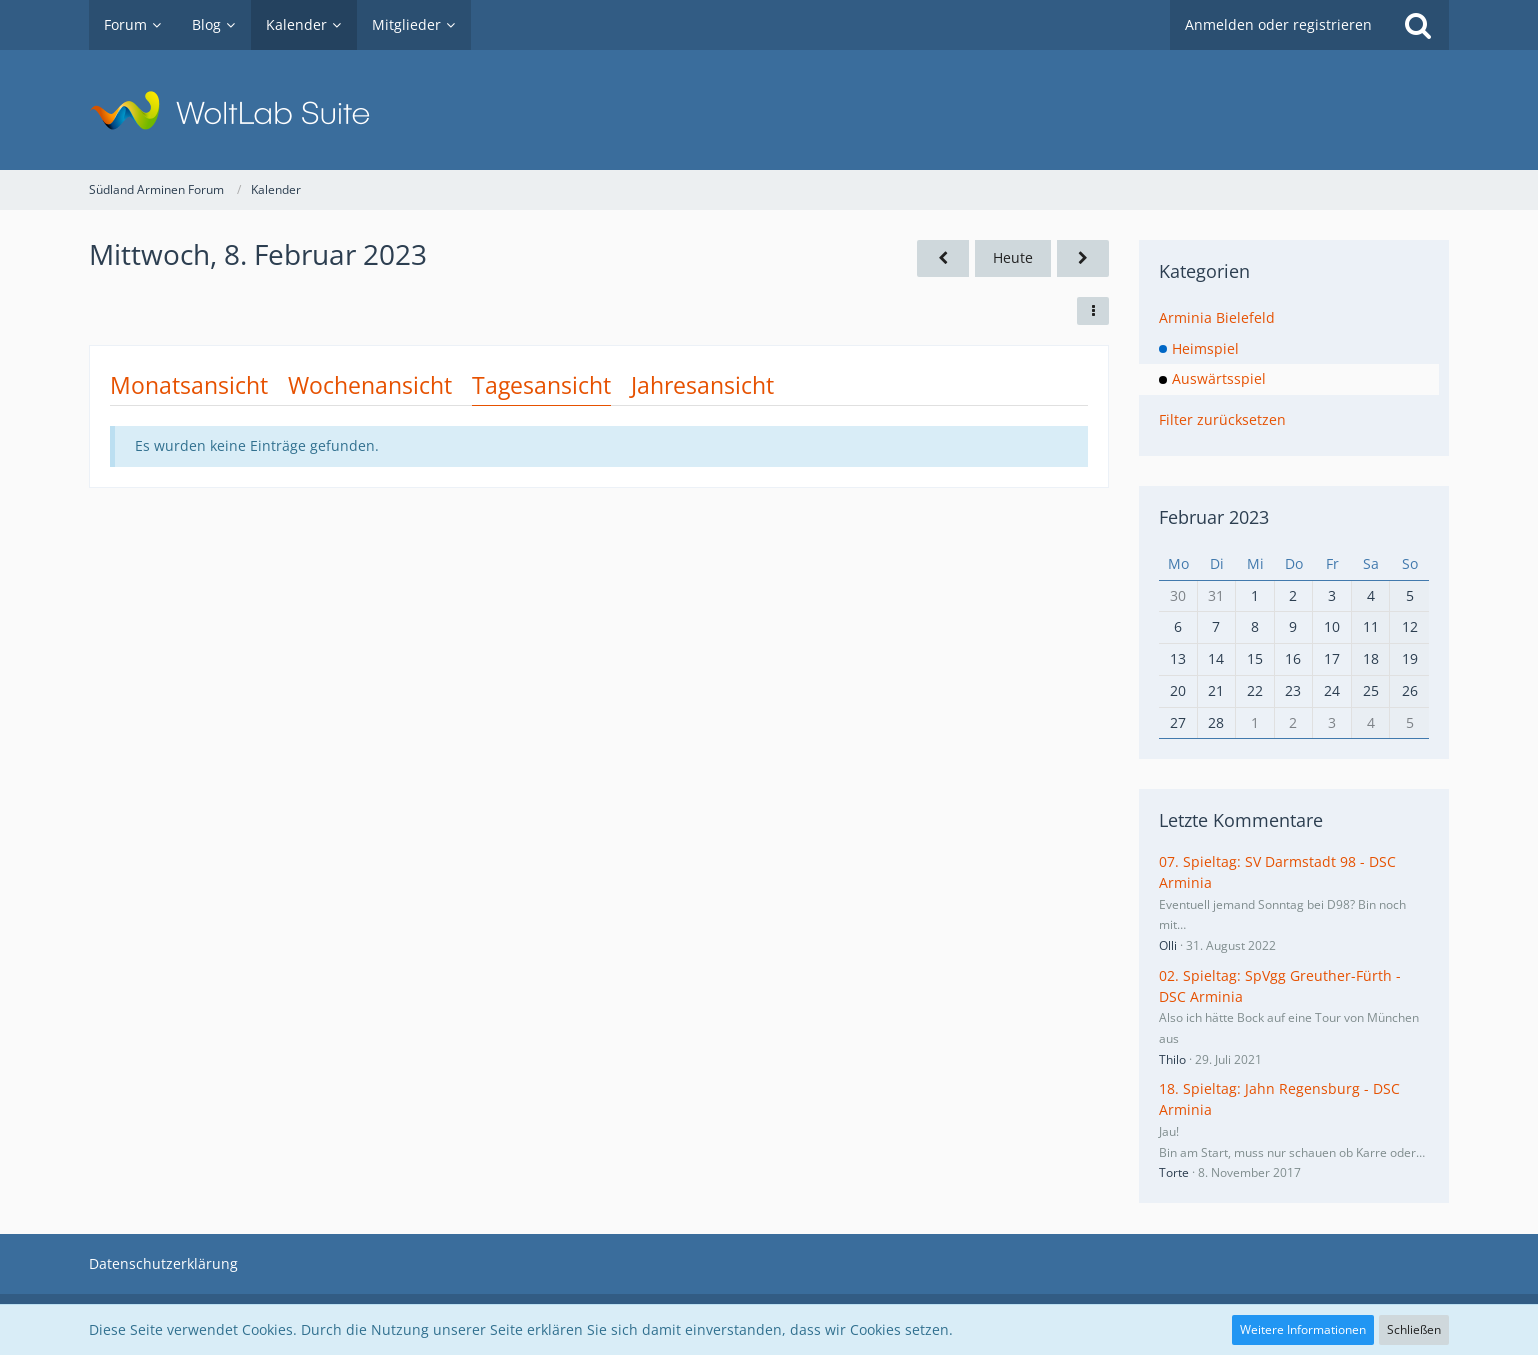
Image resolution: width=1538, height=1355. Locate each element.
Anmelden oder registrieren (1278, 24)
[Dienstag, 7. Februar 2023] (943, 258)
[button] (1093, 311)
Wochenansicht (370, 385)
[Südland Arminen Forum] (769, 110)
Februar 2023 (1214, 517)
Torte (1174, 1172)
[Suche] (1418, 25)
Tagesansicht (541, 385)
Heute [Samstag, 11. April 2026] (1013, 257)
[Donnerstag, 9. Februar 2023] (1083, 258)
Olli (1168, 945)
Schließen (1414, 1329)
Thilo (1172, 1059)
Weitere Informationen (1303, 1329)
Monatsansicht (189, 385)
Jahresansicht (702, 385)
